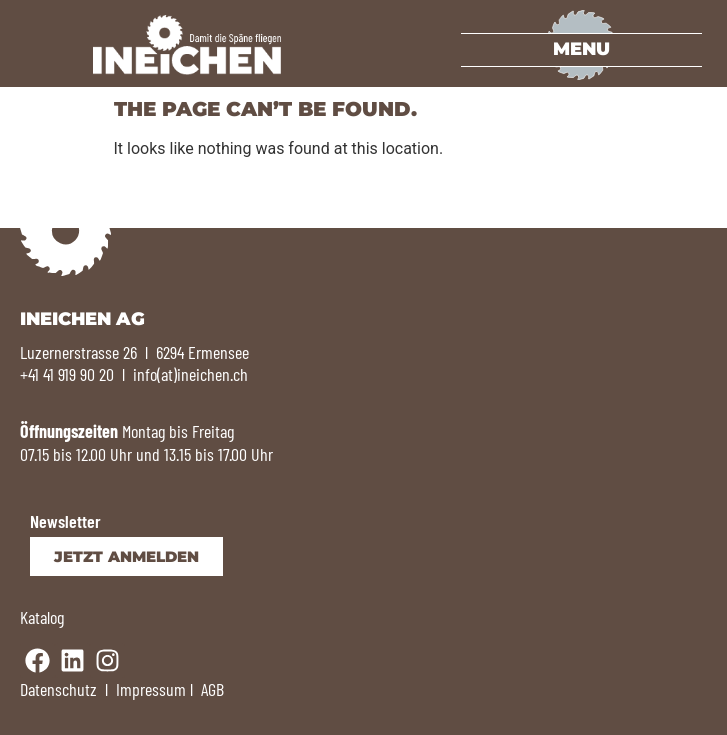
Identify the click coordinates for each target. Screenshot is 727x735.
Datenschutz (58, 689)
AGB (212, 689)
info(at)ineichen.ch (190, 374)
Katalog (42, 617)
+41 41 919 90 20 (67, 374)
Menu (581, 49)
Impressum (151, 689)
